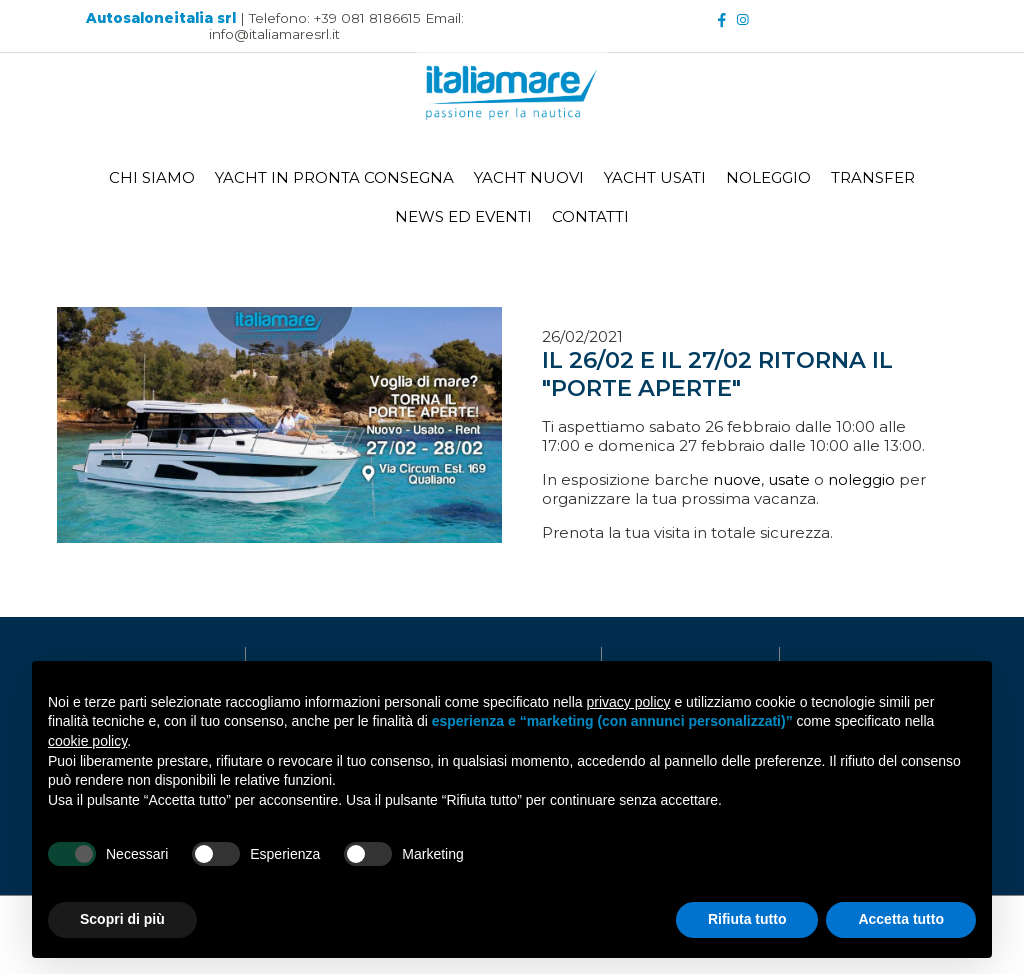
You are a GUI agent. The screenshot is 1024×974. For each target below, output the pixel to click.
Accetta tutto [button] (901, 919)
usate (789, 479)
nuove (737, 479)
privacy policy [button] (629, 702)
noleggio (861, 479)
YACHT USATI (655, 173)
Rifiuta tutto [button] (747, 919)
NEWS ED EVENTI (463, 212)
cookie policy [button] (87, 741)
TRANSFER (873, 173)
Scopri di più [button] (122, 919)
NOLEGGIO (768, 173)
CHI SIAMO (152, 173)
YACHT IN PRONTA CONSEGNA (334, 173)
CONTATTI (590, 212)
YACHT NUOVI (529, 173)
